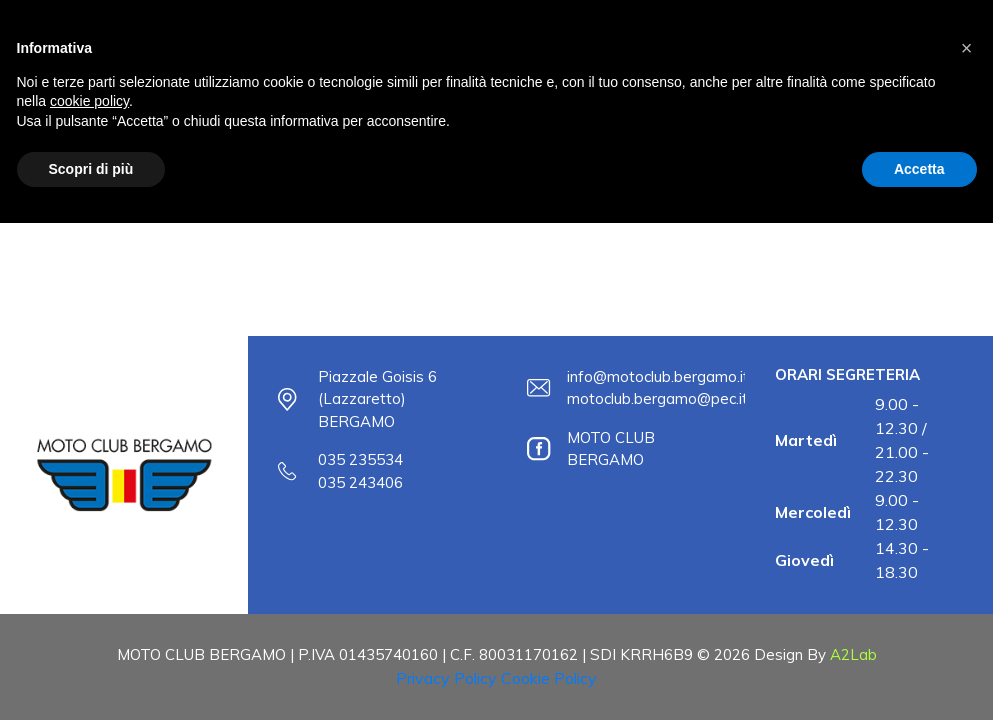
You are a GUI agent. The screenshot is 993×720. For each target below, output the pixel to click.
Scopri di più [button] (91, 169)
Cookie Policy (549, 678)
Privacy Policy (446, 678)
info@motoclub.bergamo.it (658, 376)
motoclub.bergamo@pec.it (657, 398)
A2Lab (853, 654)
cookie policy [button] (89, 101)
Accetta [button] (919, 169)
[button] (967, 48)
